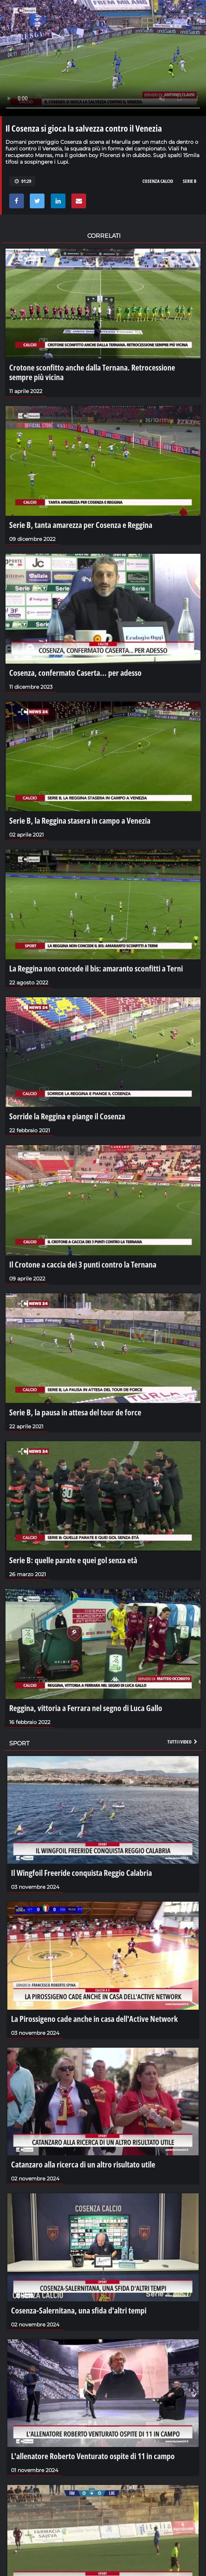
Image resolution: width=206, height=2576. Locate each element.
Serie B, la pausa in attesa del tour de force (75, 1412)
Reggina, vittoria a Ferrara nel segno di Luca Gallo (85, 1707)
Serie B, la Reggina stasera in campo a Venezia (79, 820)
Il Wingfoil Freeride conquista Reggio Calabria (81, 1872)
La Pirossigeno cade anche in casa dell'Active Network (94, 2018)
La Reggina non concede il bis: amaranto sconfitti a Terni (96, 968)
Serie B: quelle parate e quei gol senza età (73, 1559)
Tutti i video (182, 1741)
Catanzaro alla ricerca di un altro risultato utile (83, 2164)
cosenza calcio (157, 181)
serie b (189, 181)
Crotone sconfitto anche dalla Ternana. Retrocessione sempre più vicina (92, 372)
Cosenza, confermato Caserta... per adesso (75, 672)
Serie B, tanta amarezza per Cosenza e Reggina (80, 524)
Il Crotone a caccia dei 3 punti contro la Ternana (82, 1264)
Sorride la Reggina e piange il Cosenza (67, 1116)
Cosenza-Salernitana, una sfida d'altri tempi (78, 2310)
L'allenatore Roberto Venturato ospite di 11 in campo (93, 2455)
